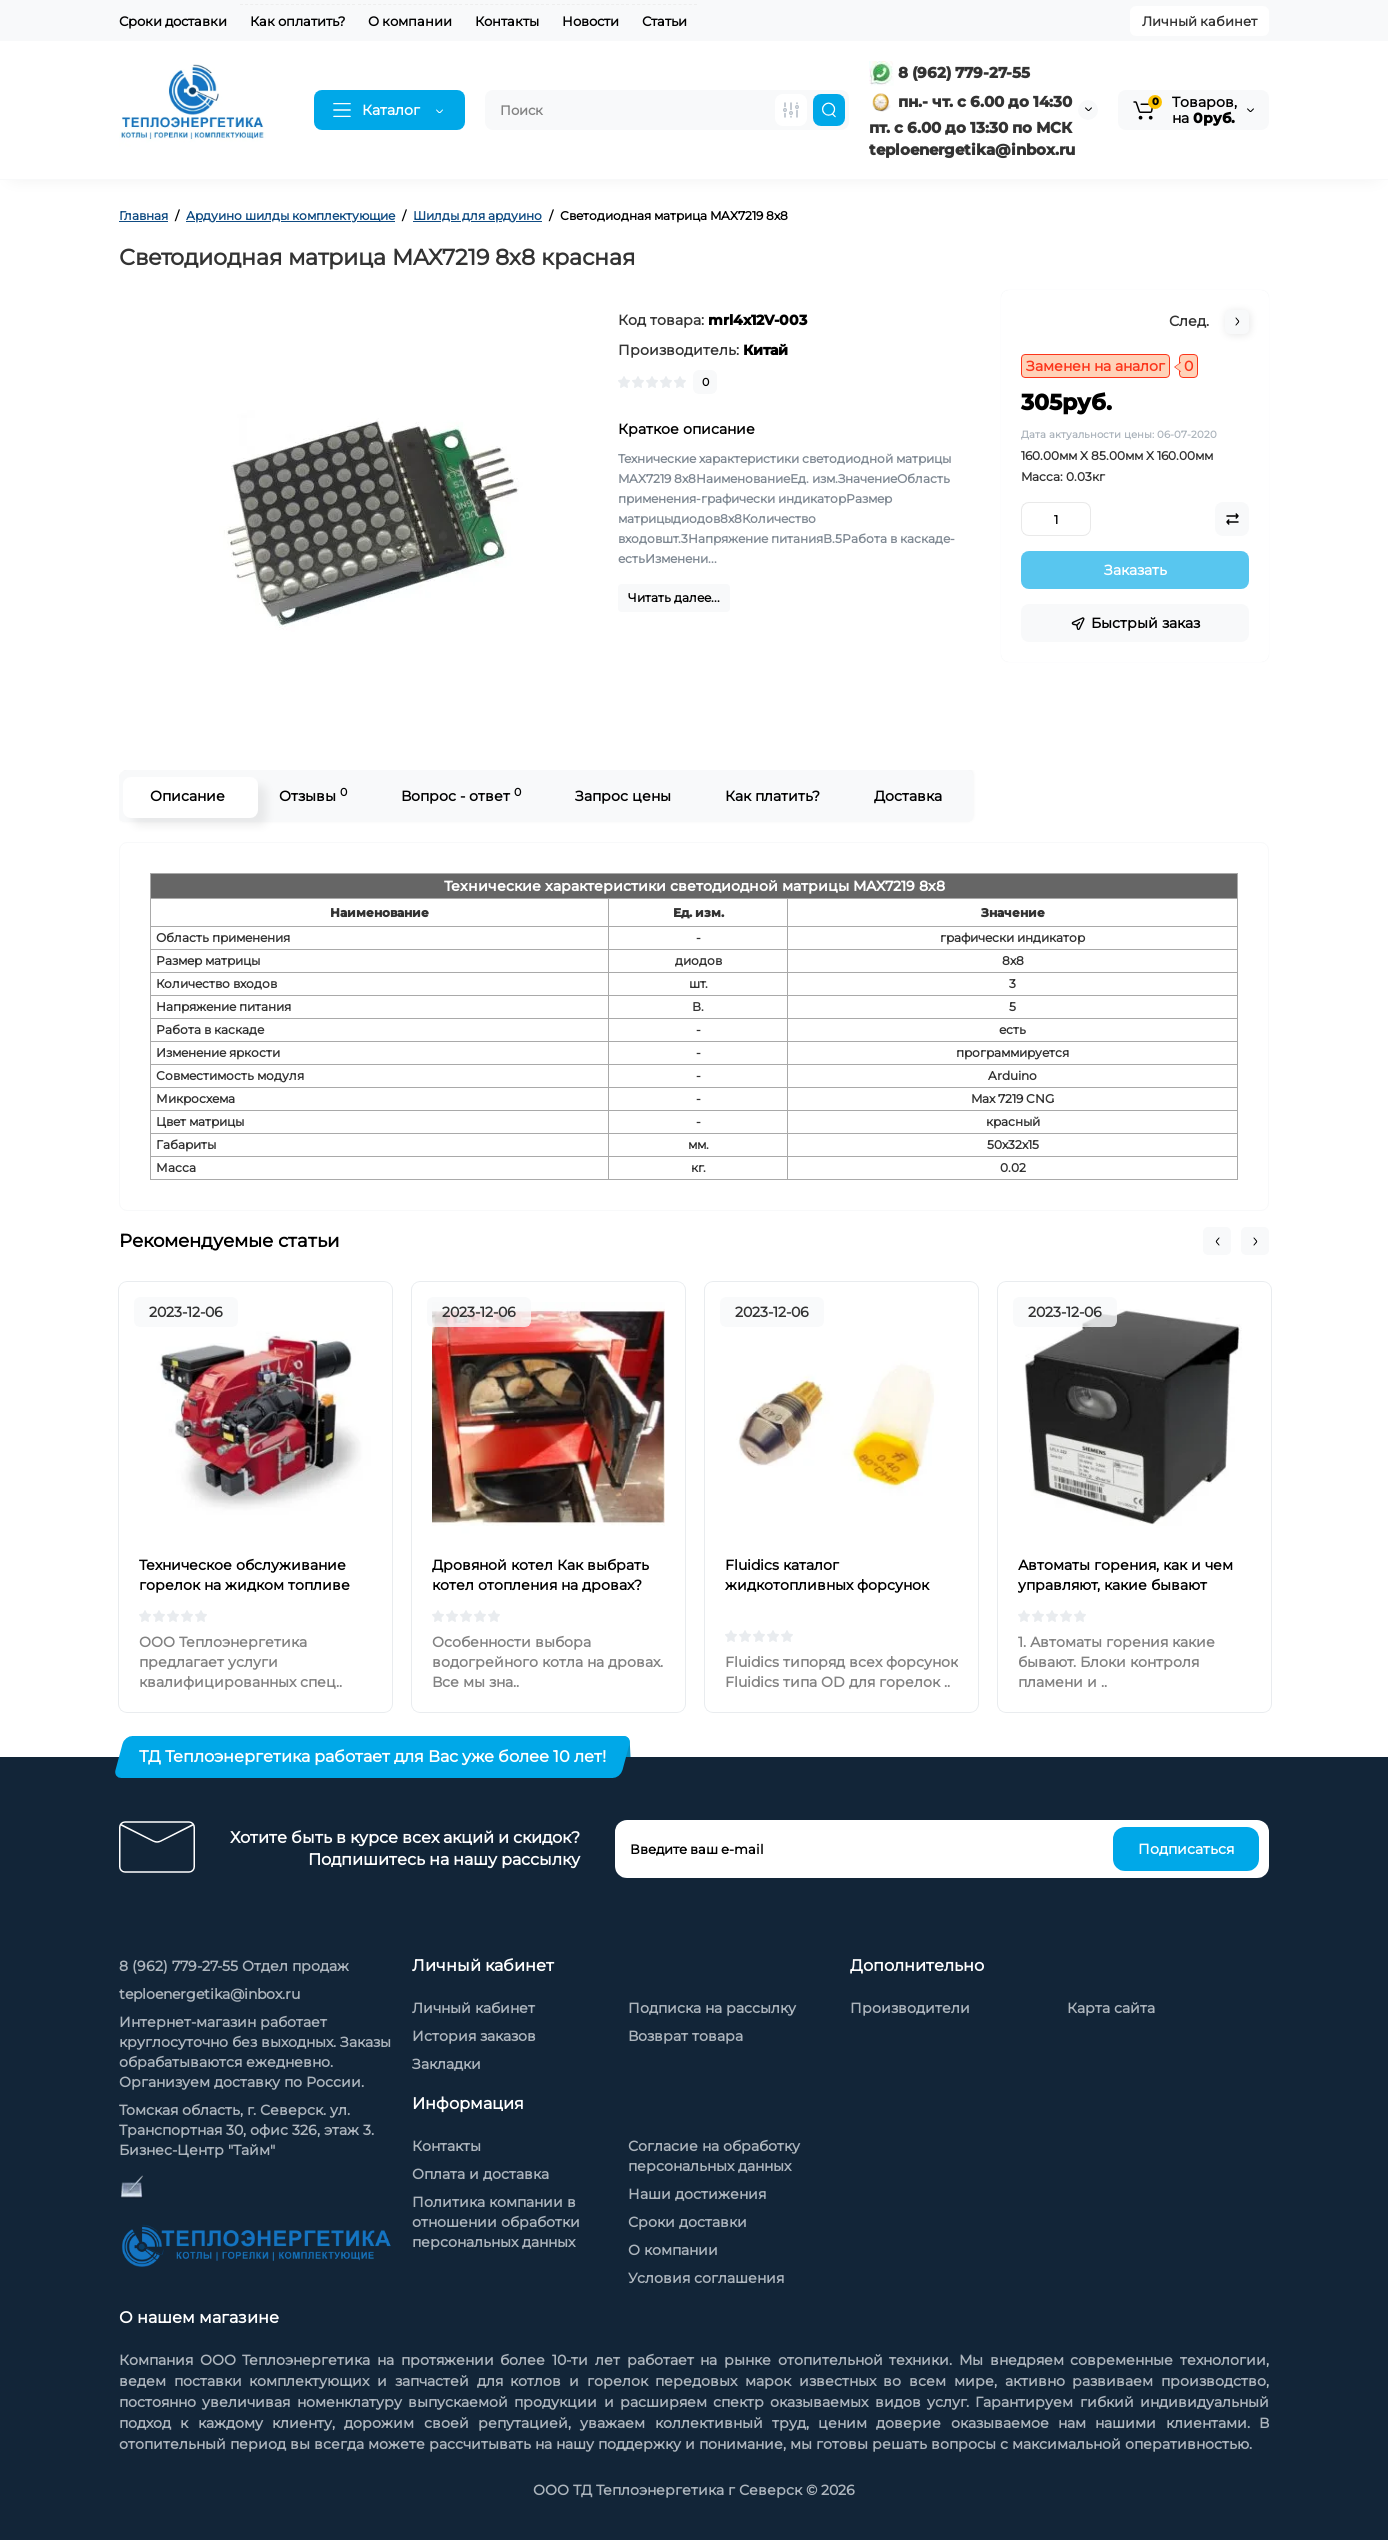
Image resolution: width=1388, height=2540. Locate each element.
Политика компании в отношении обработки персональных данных (496, 2222)
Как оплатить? (297, 21)
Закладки (446, 2064)
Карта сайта (1111, 2008)
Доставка (906, 796)
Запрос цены (621, 796)
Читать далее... (674, 597)
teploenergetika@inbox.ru (209, 1994)
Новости (590, 21)
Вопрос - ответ (459, 795)
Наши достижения (697, 2194)
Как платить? (770, 796)
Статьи (664, 21)
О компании (410, 21)
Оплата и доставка (480, 2174)
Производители (910, 2008)
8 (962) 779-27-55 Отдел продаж (234, 1966)
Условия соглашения (706, 2278)
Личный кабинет (1199, 21)
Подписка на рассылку (712, 2008)
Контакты (507, 21)
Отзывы (311, 795)
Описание (185, 796)
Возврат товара (685, 2036)
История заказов (474, 2036)
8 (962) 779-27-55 (949, 72)
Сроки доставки (173, 21)
